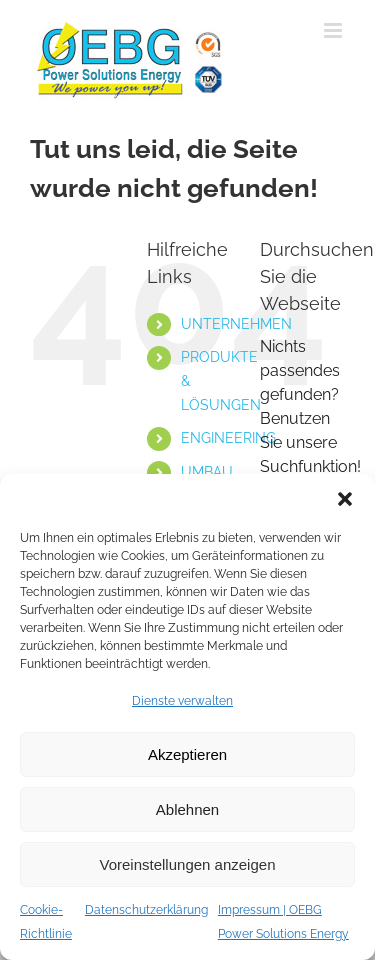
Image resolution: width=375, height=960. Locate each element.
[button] (345, 499)
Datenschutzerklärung (146, 910)
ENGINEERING (228, 438)
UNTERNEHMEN (236, 324)
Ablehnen (187, 809)
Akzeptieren (187, 754)
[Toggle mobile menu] (334, 30)
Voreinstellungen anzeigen (188, 864)
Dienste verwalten (182, 701)
